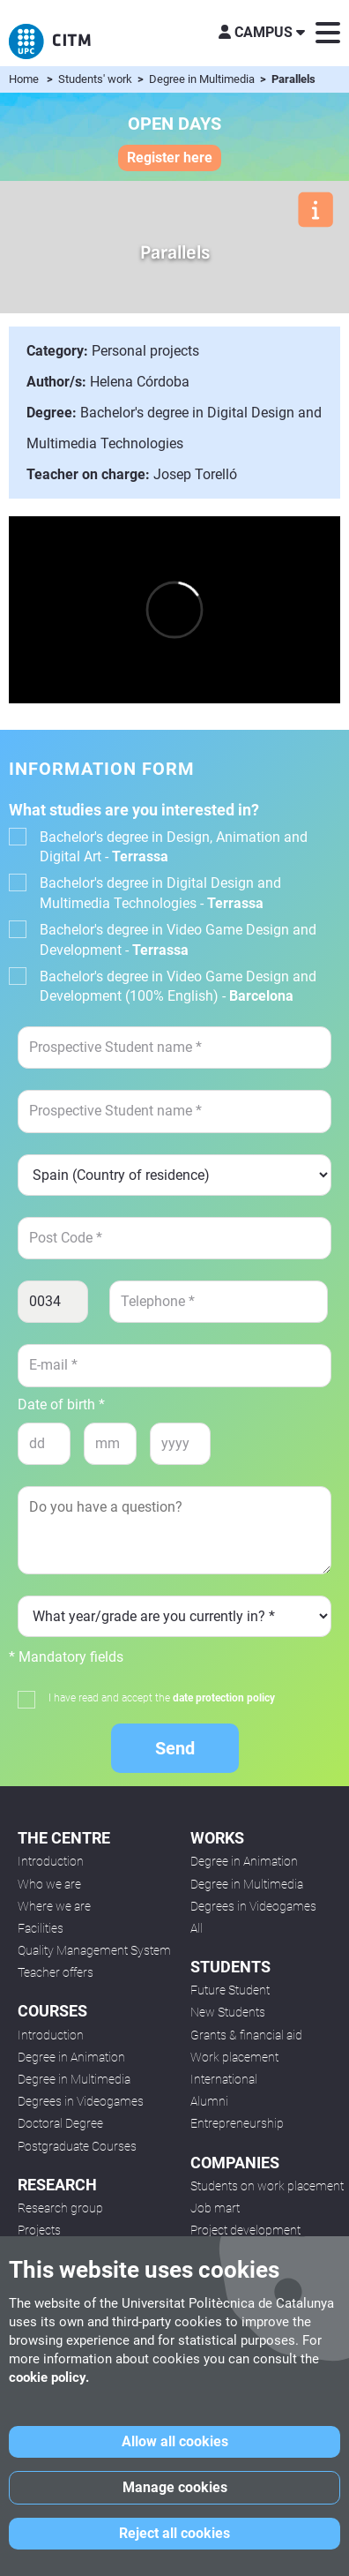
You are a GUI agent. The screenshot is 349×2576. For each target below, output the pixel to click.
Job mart (215, 2208)
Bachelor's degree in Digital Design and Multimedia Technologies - (160, 893)
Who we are (49, 1884)
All (196, 1928)
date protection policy (224, 1698)
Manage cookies (175, 2487)
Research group (60, 2208)
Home (24, 79)
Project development (245, 2230)
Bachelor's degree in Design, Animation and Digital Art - (174, 847)
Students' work (96, 79)
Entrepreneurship (237, 2123)
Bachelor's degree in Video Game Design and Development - (178, 939)
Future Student (230, 1990)
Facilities (40, 1928)
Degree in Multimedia (203, 79)
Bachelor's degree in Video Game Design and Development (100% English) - (178, 986)
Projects (39, 2230)
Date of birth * (61, 1405)
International (223, 2079)
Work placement (234, 2057)
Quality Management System (94, 1950)
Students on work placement (267, 2186)
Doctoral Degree (60, 2123)
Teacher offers (55, 1972)
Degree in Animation (71, 2057)
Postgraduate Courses (77, 2146)
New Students (227, 2012)
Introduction (51, 1861)
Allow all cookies (175, 2441)
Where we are (54, 1906)
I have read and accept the (161, 1698)
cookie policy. (49, 2377)
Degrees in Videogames (81, 2101)
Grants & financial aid (246, 2035)
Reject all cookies (174, 2533)
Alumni (209, 2101)
